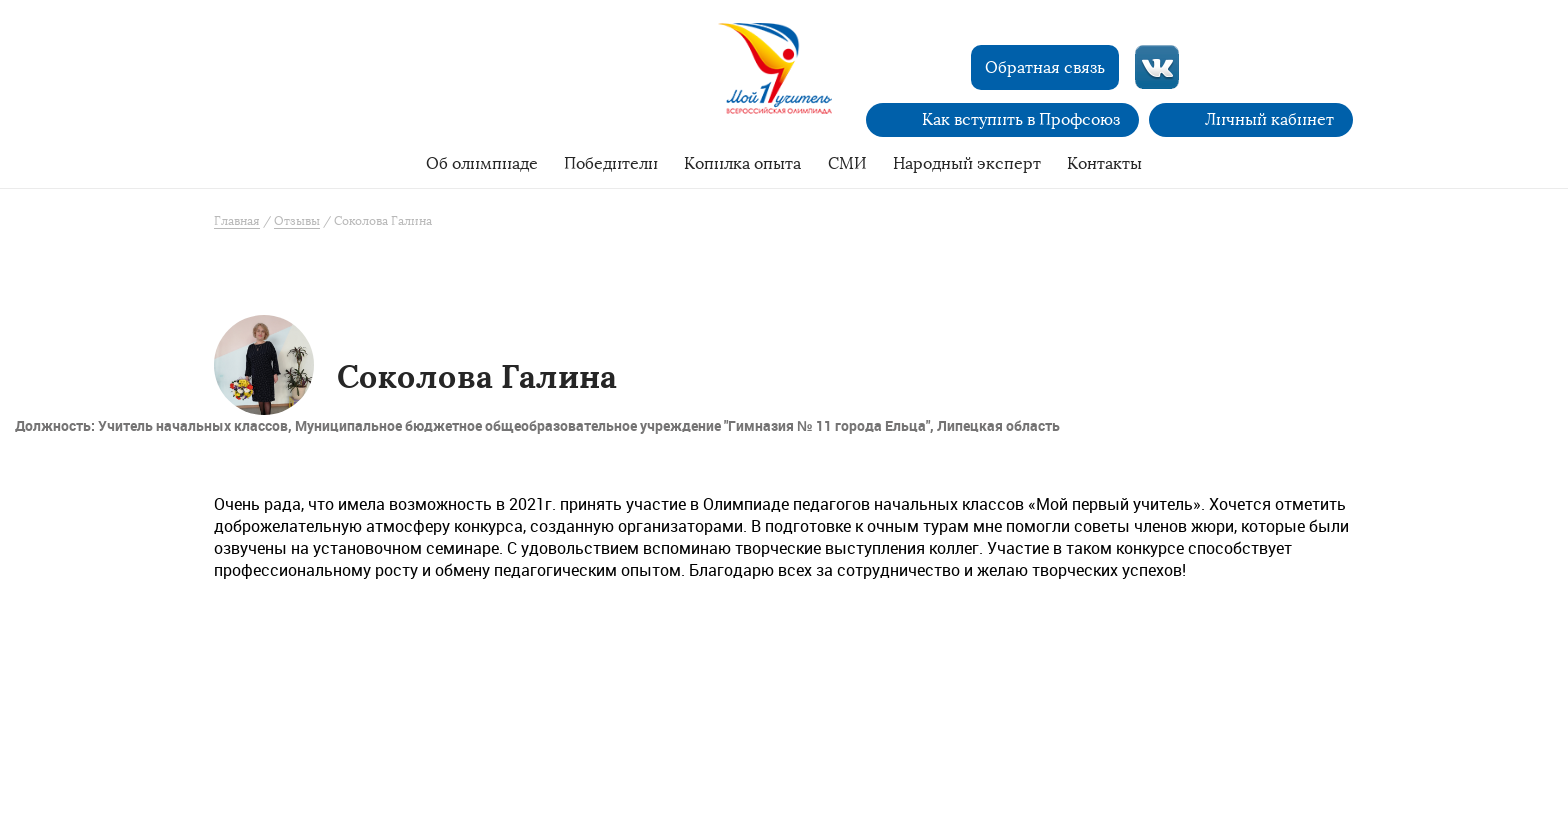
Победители (611, 163)
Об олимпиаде (482, 163)
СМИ (847, 163)
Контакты (1104, 163)
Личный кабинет (1269, 119)
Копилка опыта (742, 163)
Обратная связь (1045, 67)
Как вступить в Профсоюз (1021, 119)
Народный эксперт (967, 163)
